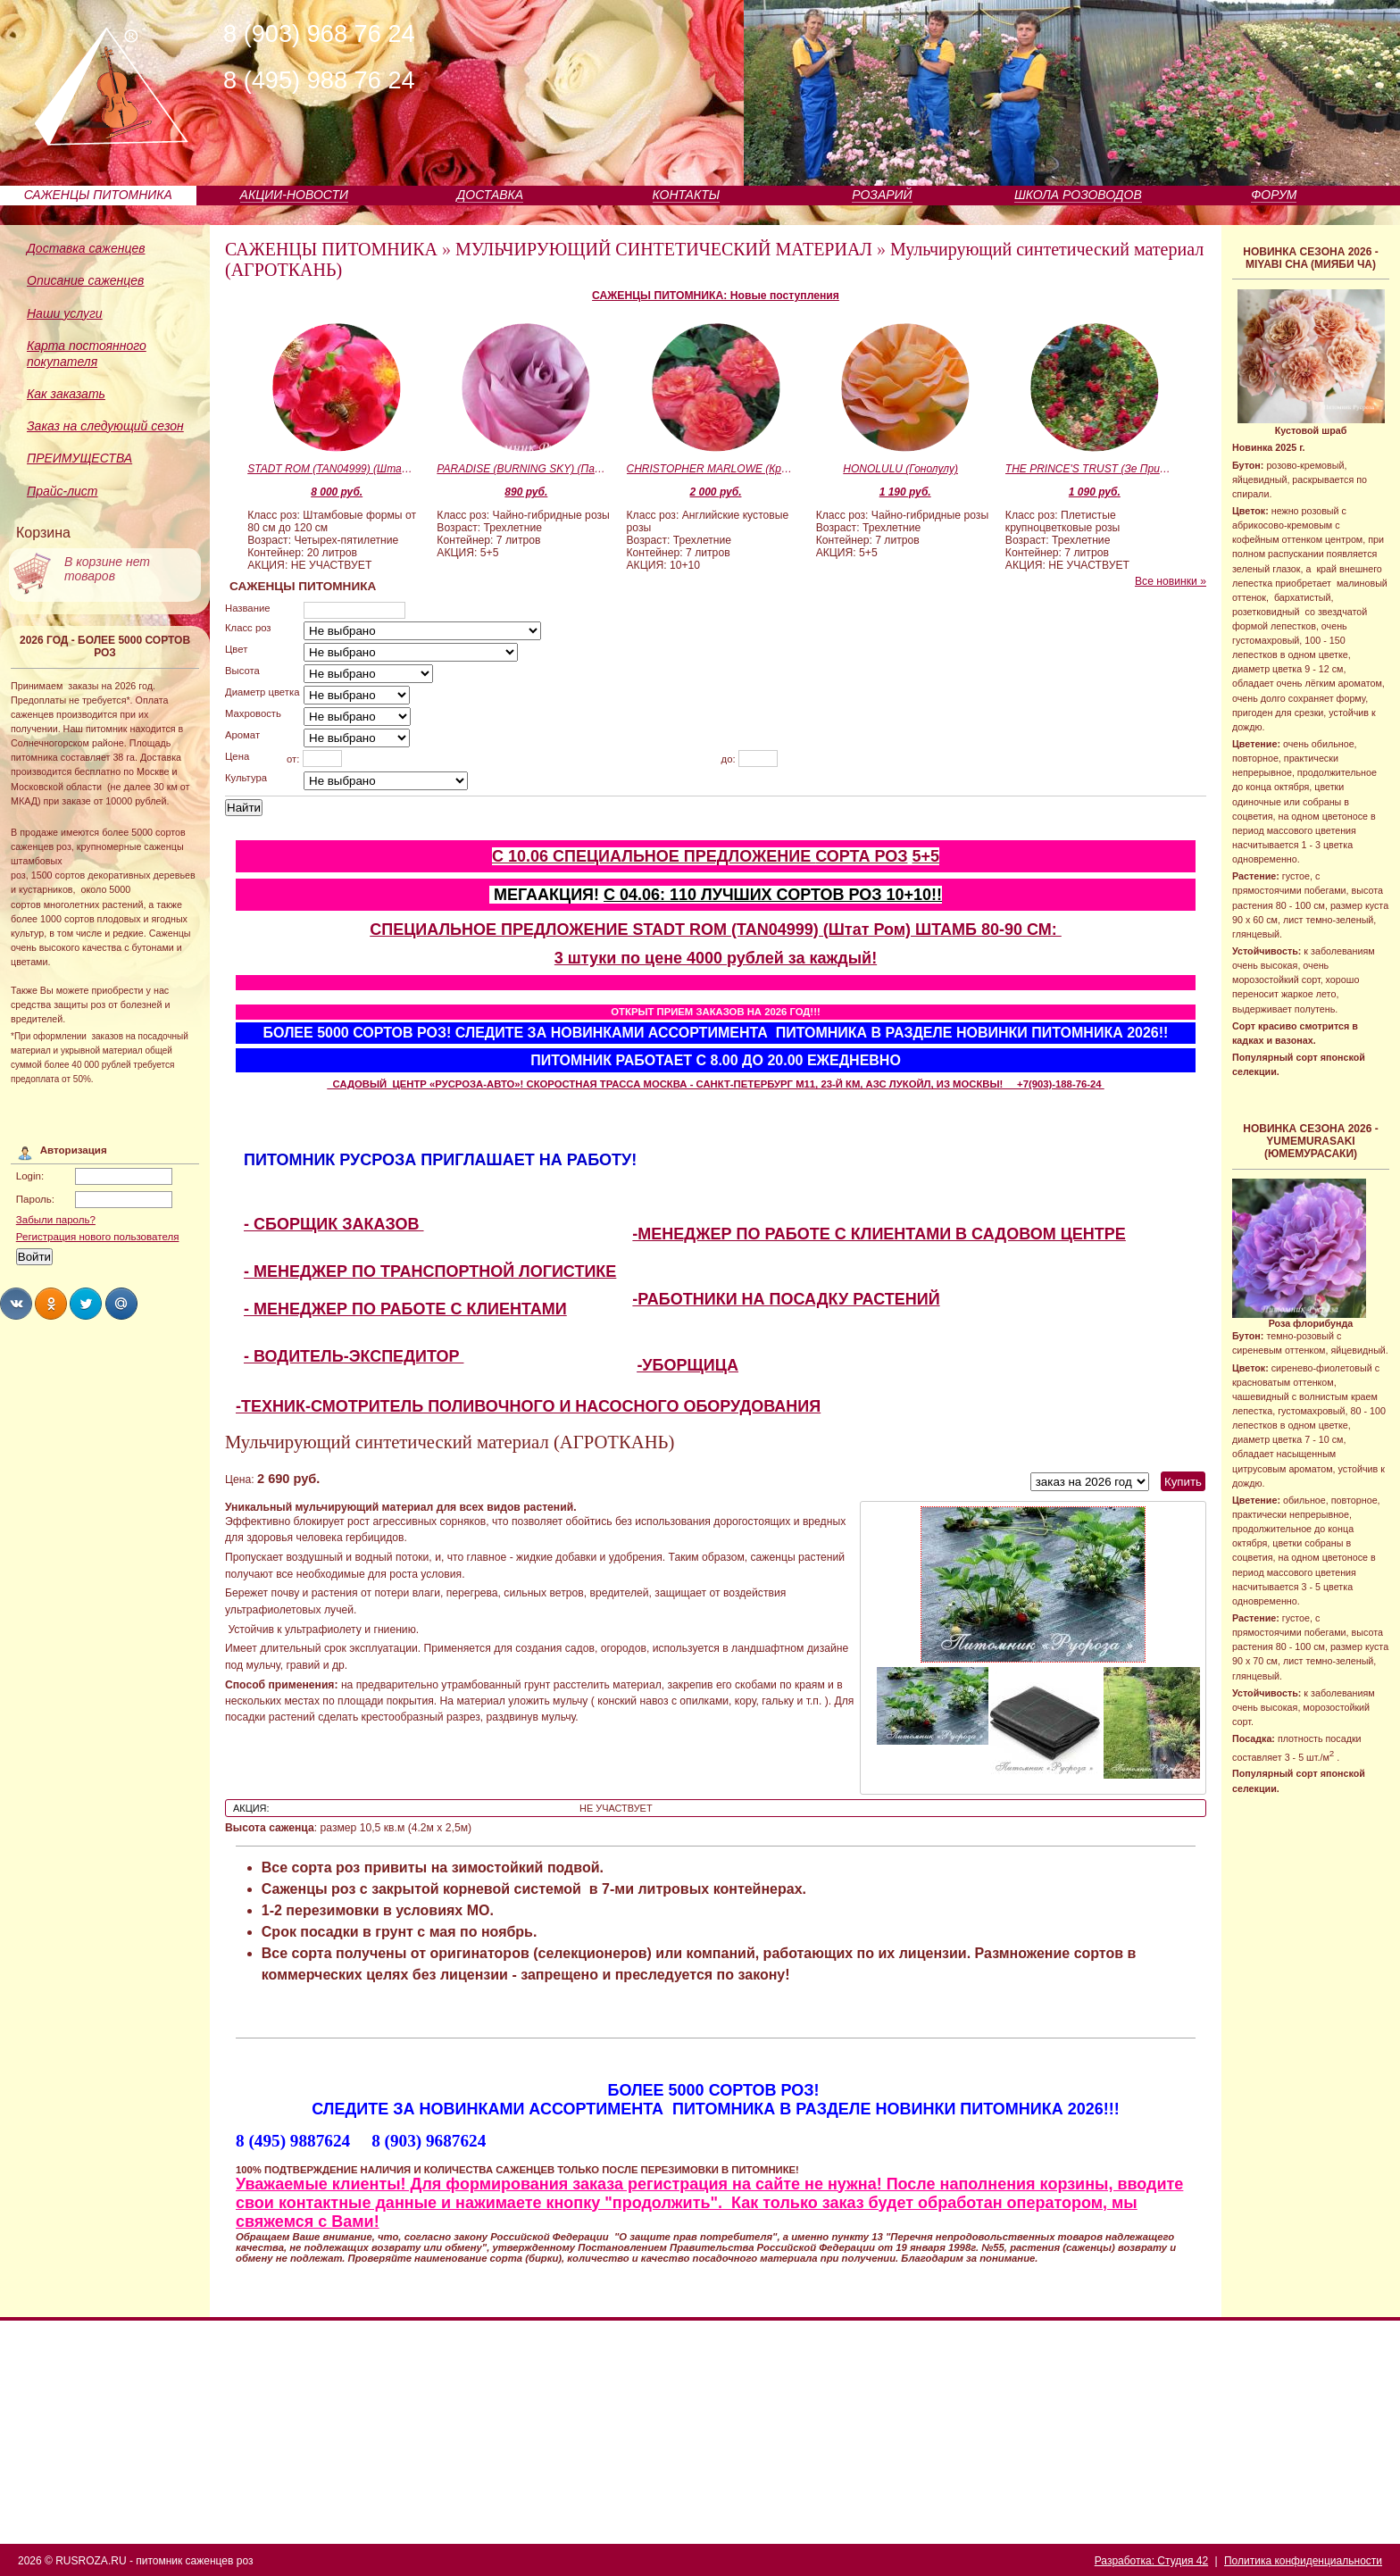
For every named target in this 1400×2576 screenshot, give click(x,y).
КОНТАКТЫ (687, 195)
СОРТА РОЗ (861, 856)
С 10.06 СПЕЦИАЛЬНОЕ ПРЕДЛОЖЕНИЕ (653, 856)
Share (16, 1304)
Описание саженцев (85, 280)
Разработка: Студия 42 (1151, 2561)
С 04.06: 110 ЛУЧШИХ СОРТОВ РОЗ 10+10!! (773, 895)
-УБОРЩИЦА (687, 1365)
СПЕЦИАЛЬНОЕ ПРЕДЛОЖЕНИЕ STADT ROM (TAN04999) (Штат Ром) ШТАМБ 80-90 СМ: (716, 929)
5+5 (925, 856)
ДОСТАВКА (490, 195)
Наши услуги (65, 313)
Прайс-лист (62, 491)
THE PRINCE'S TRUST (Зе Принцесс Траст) (1090, 469)
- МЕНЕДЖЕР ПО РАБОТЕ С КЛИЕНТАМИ (405, 1309)
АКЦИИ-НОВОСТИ (294, 195)
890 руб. (525, 492)
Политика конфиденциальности (1303, 2561)
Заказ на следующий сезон (105, 426)
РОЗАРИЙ (882, 195)
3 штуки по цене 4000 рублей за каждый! (715, 958)
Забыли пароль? (56, 1219)
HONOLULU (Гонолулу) (900, 469)
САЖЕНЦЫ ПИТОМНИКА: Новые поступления (715, 295)
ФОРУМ (1273, 195)
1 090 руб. (1095, 492)
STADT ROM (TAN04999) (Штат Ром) (332, 469)
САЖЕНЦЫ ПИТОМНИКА (98, 195)
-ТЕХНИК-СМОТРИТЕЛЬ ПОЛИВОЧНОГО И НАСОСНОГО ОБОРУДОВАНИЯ (528, 1406)
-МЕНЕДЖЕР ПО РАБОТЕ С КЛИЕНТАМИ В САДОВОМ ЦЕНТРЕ (879, 1234)
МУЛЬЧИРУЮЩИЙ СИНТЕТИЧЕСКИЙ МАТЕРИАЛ (663, 249)
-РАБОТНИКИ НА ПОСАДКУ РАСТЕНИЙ (785, 1299)
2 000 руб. (716, 492)
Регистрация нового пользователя (97, 1236)
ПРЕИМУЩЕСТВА (79, 458)
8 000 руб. (336, 492)
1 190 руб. (905, 492)
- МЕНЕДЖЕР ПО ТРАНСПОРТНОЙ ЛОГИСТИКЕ (430, 1271)
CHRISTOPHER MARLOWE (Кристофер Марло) (711, 469)
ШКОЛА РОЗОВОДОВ (1078, 195)
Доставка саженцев (86, 248)
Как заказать (66, 394)
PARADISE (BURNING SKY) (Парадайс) (521, 469)
